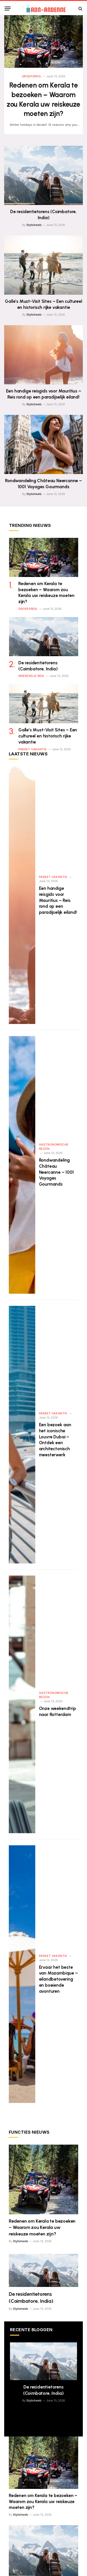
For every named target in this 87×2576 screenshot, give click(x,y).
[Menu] (8, 8)
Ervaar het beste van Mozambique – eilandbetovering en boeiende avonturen (58, 1979)
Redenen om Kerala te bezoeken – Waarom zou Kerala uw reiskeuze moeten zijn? (42, 2227)
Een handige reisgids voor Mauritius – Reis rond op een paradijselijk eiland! (58, 900)
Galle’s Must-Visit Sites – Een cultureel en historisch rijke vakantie (47, 736)
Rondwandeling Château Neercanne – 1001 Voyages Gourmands (56, 1172)
